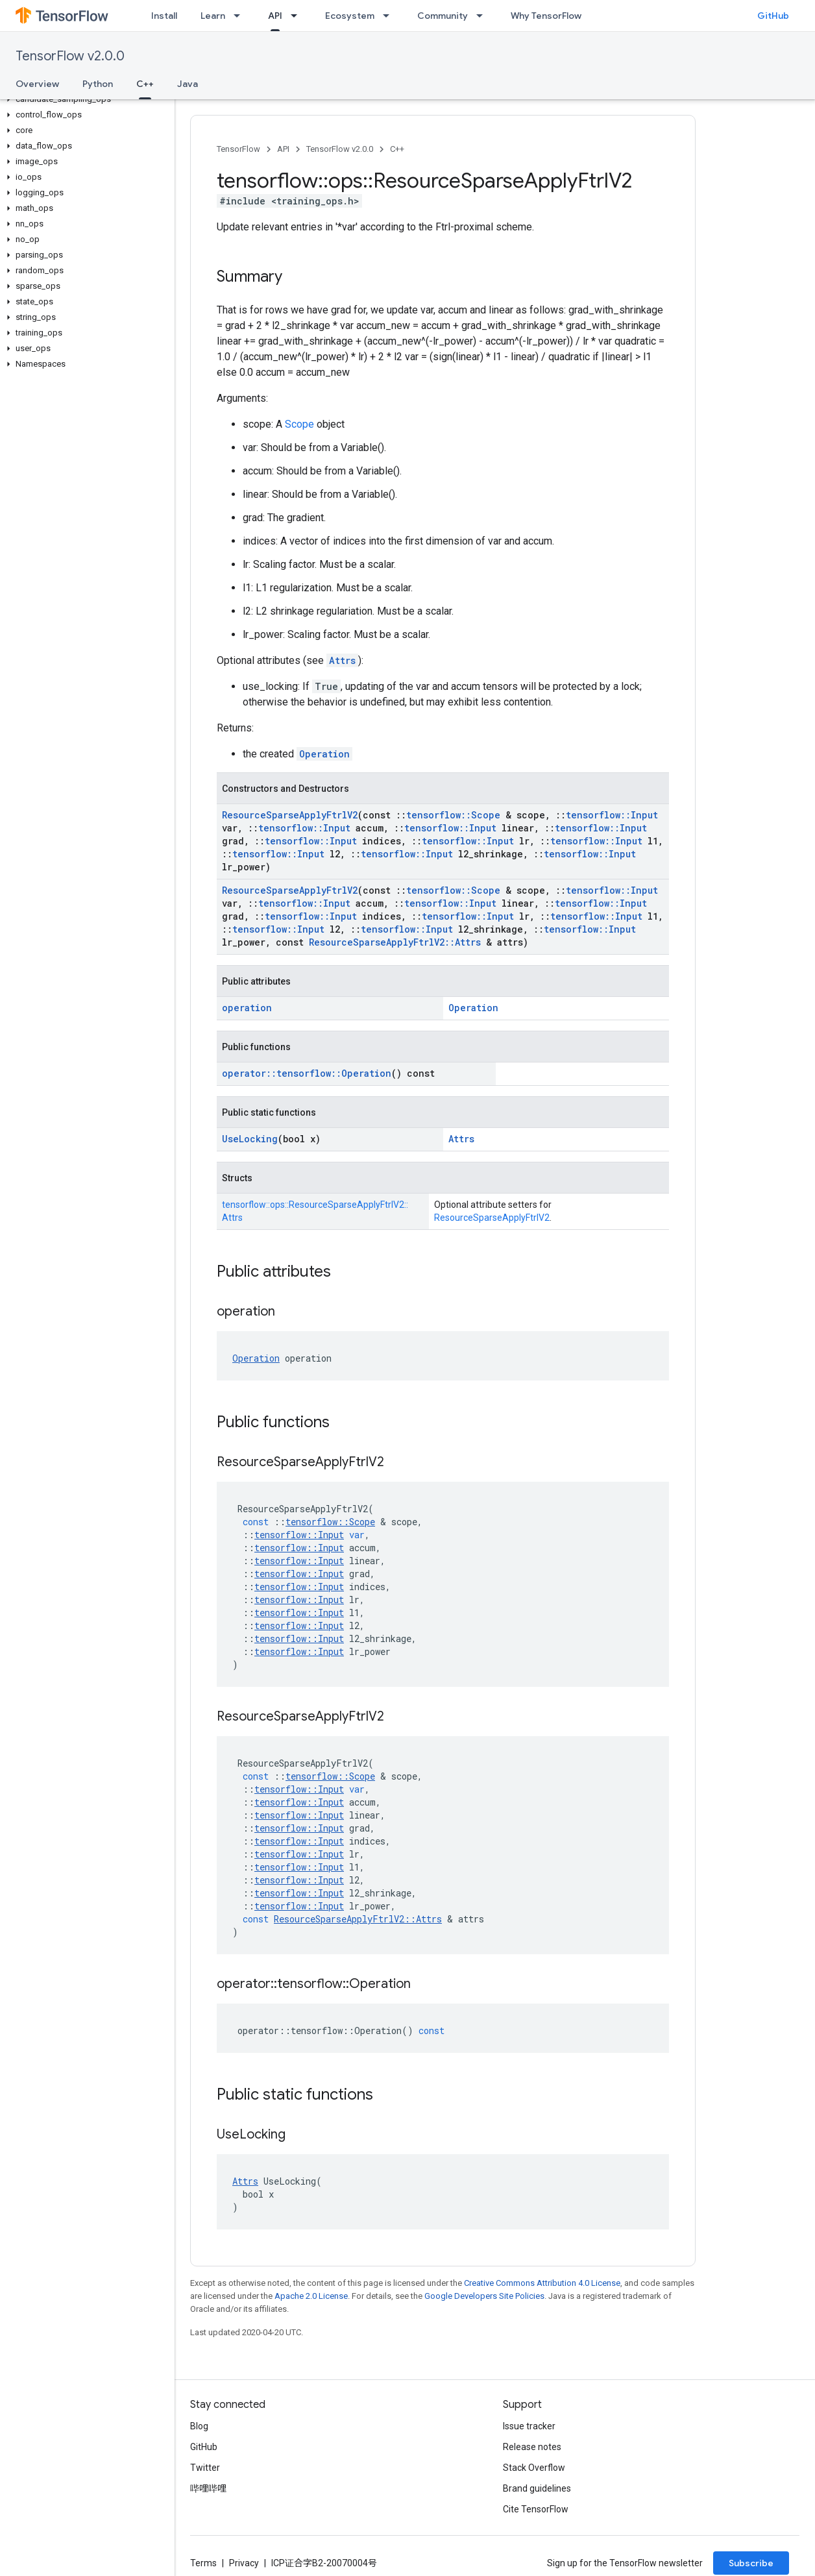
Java (187, 84)
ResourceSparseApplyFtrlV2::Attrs (395, 942)
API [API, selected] (275, 15)
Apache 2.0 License (311, 2296)
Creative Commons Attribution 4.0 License (542, 2283)
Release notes (532, 2447)
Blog (199, 2426)
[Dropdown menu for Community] (483, 15)
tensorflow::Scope (453, 815)
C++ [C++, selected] (145, 84)
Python (97, 84)
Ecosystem (349, 15)
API (283, 149)
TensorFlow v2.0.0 (70, 56)
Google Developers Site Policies (484, 2296)
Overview (37, 84)
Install (164, 15)
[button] (84, 99)
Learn (213, 15)
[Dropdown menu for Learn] (240, 15)
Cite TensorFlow (535, 2509)
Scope (299, 424)
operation (247, 1007)
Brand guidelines (537, 2488)
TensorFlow (238, 149)
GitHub (773, 15)
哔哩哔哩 (208, 2488)
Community (442, 15)
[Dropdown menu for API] (297, 15)
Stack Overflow (534, 2467)
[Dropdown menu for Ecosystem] (390, 15)
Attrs (342, 660)
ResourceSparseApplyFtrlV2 (290, 815)
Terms (203, 2563)
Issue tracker (529, 2426)
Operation (324, 754)
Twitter (205, 2467)
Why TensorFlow (546, 15)
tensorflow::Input (612, 815)
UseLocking (250, 1139)
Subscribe (751, 2563)
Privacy (244, 2563)
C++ (397, 149)
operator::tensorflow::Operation (306, 1073)
